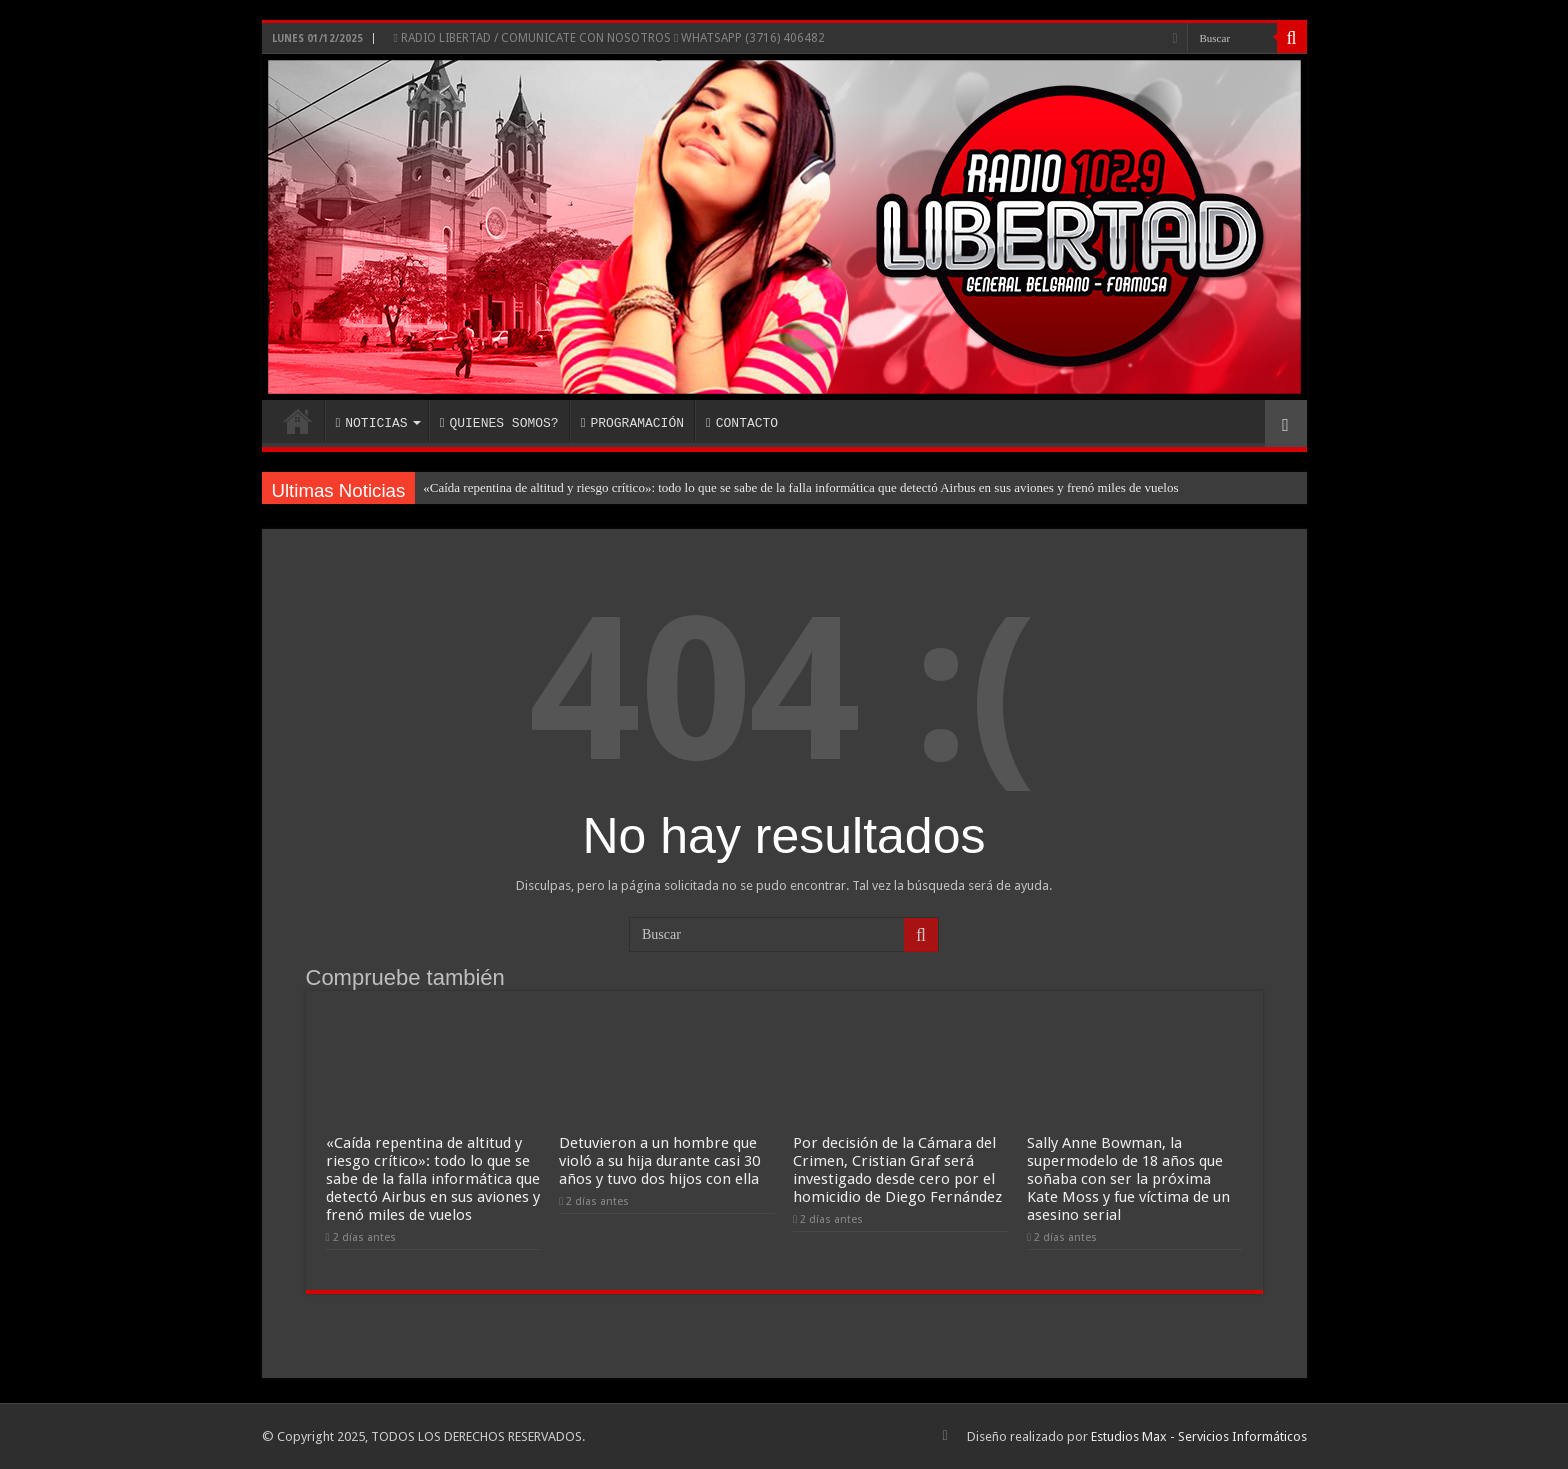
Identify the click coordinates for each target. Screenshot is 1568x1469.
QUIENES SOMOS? (499, 423)
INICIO (298, 421)
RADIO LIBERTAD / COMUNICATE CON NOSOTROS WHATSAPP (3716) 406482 (610, 38)
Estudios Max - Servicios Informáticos (1199, 1436)
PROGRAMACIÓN (632, 423)
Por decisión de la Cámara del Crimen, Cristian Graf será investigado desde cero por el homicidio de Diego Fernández (897, 1170)
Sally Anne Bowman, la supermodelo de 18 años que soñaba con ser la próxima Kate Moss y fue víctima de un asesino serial (1128, 1179)
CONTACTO (742, 423)
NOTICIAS (372, 423)
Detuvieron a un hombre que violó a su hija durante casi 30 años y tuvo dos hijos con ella (659, 1161)
